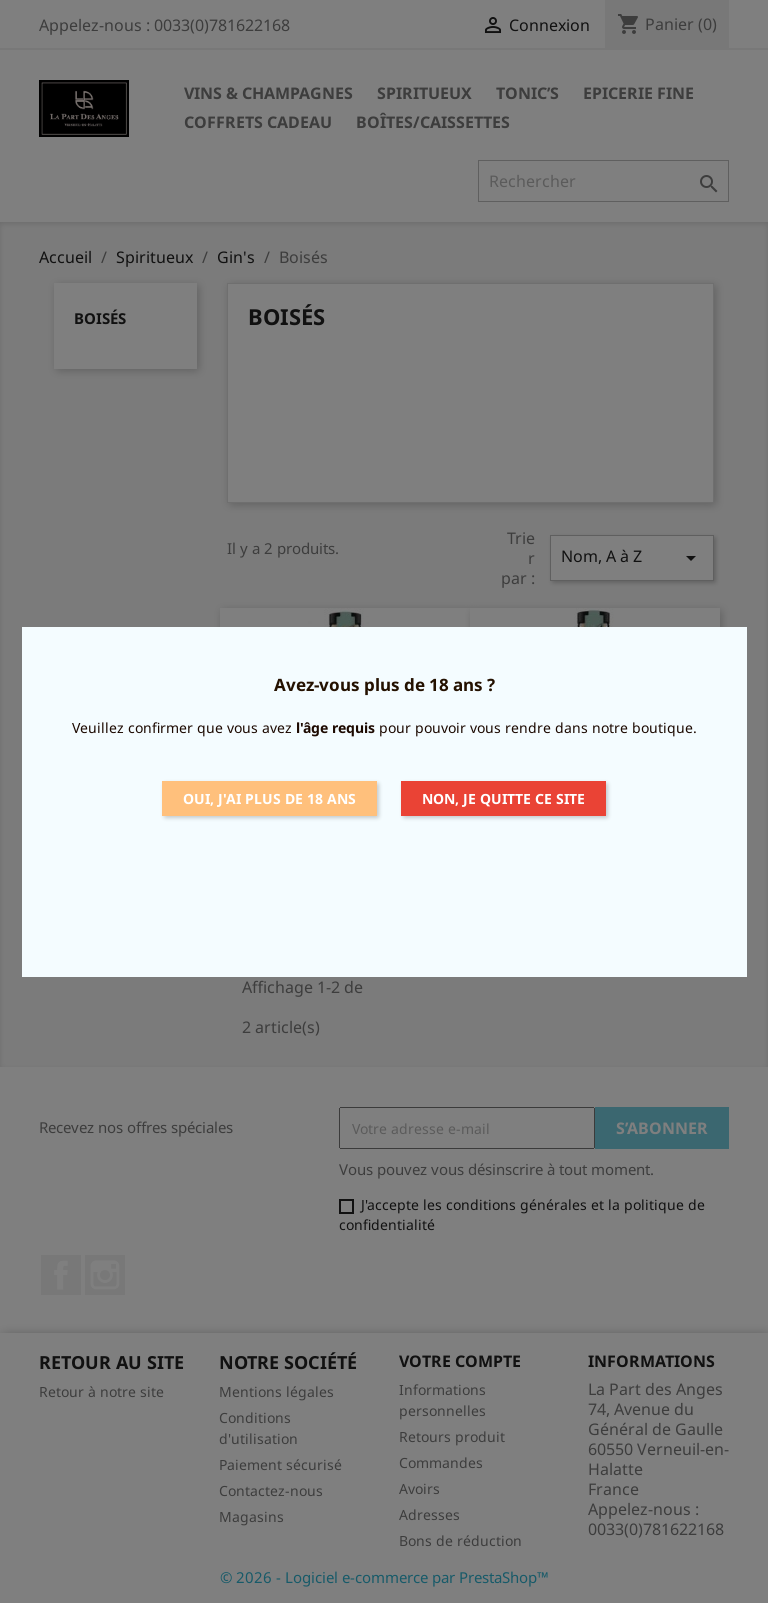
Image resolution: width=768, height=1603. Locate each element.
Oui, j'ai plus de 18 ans (269, 798)
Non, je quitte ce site (503, 798)
